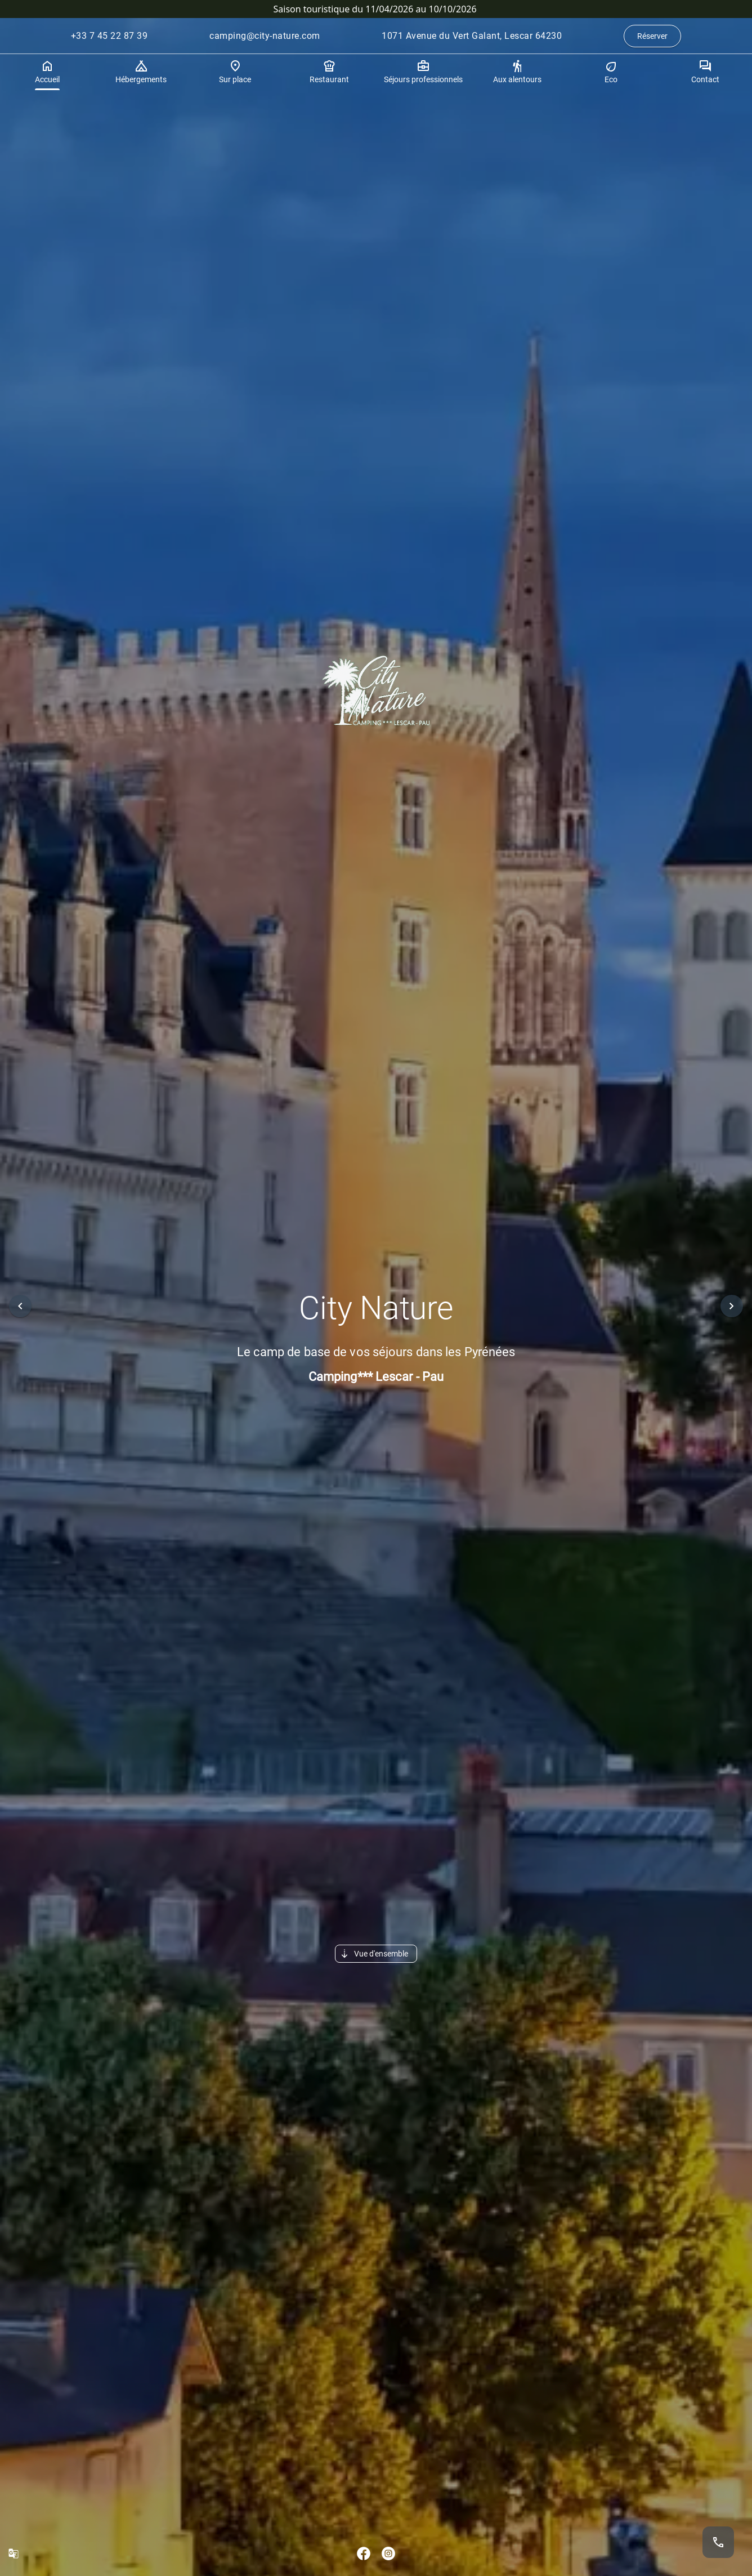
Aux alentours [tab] (517, 71)
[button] (20, 1306)
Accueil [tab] (47, 71)
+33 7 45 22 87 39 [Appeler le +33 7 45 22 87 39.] (109, 35)
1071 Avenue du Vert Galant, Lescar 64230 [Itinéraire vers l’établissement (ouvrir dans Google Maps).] (472, 35)
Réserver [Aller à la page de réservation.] (652, 36)
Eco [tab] (611, 71)
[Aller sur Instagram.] (388, 2553)
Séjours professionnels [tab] (423, 71)
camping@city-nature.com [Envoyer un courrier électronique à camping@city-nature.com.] (264, 35)
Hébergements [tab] (141, 71)
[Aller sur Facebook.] (363, 2553)
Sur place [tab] (235, 71)
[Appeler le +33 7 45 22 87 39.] (718, 2542)
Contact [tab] (705, 71)
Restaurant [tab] (329, 71)
